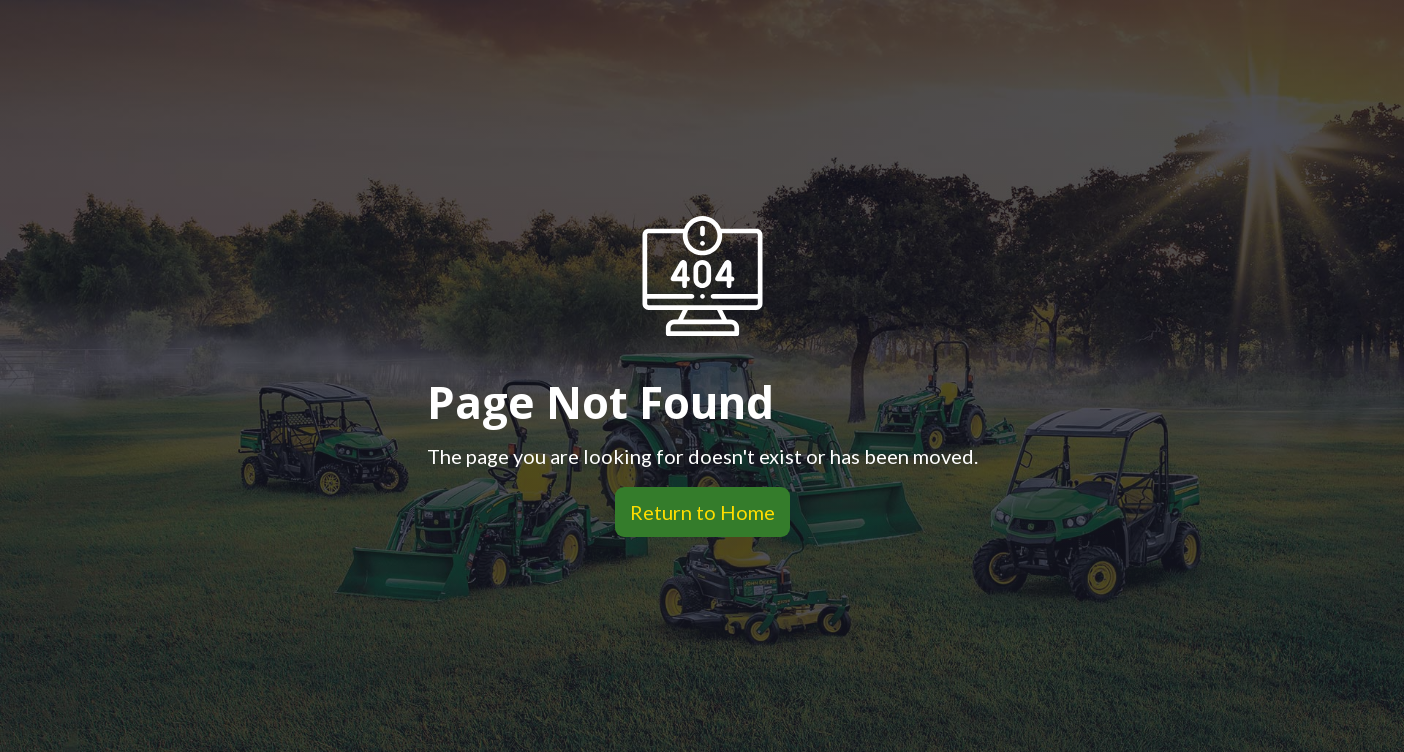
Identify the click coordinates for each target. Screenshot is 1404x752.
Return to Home (695, 512)
